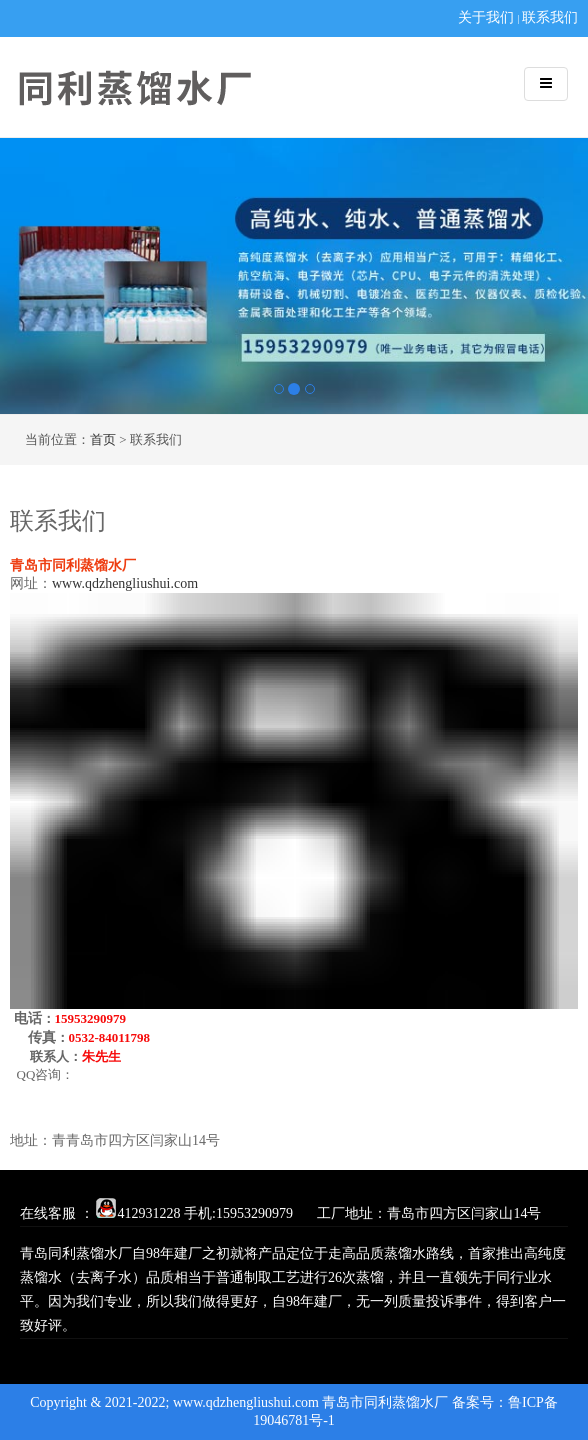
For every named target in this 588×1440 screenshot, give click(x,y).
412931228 (138, 1213)
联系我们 (550, 17)
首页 (103, 439)
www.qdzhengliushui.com (125, 583)
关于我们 (486, 17)
